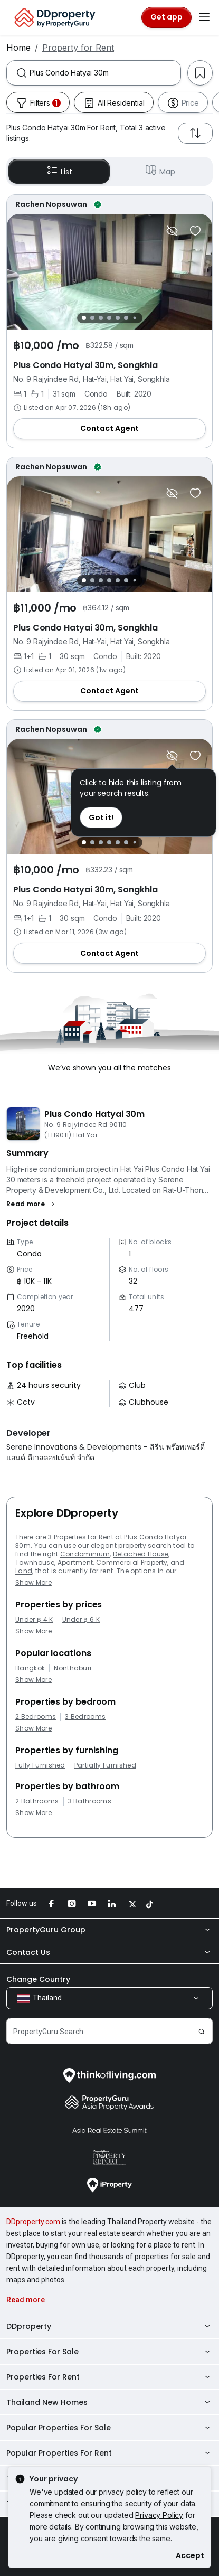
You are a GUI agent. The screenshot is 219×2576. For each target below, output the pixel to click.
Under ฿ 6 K (81, 1619)
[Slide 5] (118, 318)
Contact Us (109, 1952)
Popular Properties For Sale (109, 2427)
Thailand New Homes (109, 2402)
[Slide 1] (84, 318)
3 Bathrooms (90, 1801)
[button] (32, 1204)
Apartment (75, 1562)
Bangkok (30, 1668)
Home (18, 47)
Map (160, 171)
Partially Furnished (105, 1765)
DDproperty (109, 2326)
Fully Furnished (40, 1765)
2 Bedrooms (35, 1717)
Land (23, 1570)
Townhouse (34, 1562)
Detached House (140, 1553)
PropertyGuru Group (109, 1929)
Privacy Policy (159, 2515)
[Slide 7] (134, 317)
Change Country (38, 1979)
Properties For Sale (109, 2351)
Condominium (85, 1553)
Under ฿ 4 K (34, 1619)
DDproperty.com (33, 2221)
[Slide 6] (126, 318)
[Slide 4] (109, 318)
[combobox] (105, 72)
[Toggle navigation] (204, 17)
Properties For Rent (109, 2377)
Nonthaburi (72, 1668)
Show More (33, 1582)
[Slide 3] (101, 318)
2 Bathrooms (37, 1801)
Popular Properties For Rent (109, 2453)
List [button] (59, 171)
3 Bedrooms (85, 1717)
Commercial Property (131, 1562)
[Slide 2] (92, 318)
